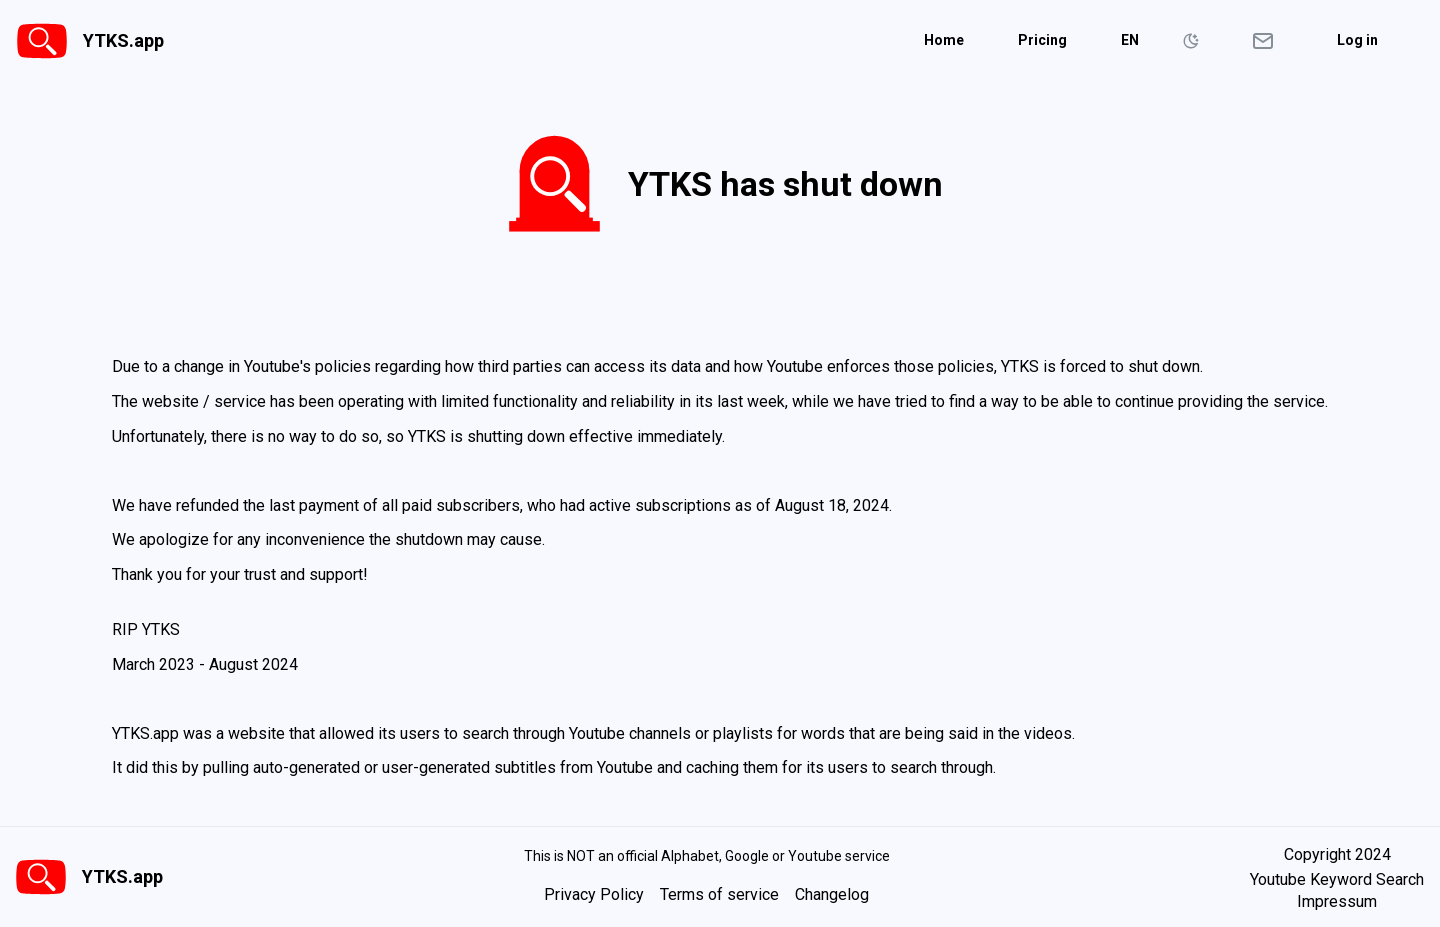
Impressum (1337, 902)
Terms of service (719, 894)
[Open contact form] (1263, 41)
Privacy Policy (594, 894)
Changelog (832, 894)
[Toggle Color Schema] (1191, 41)
